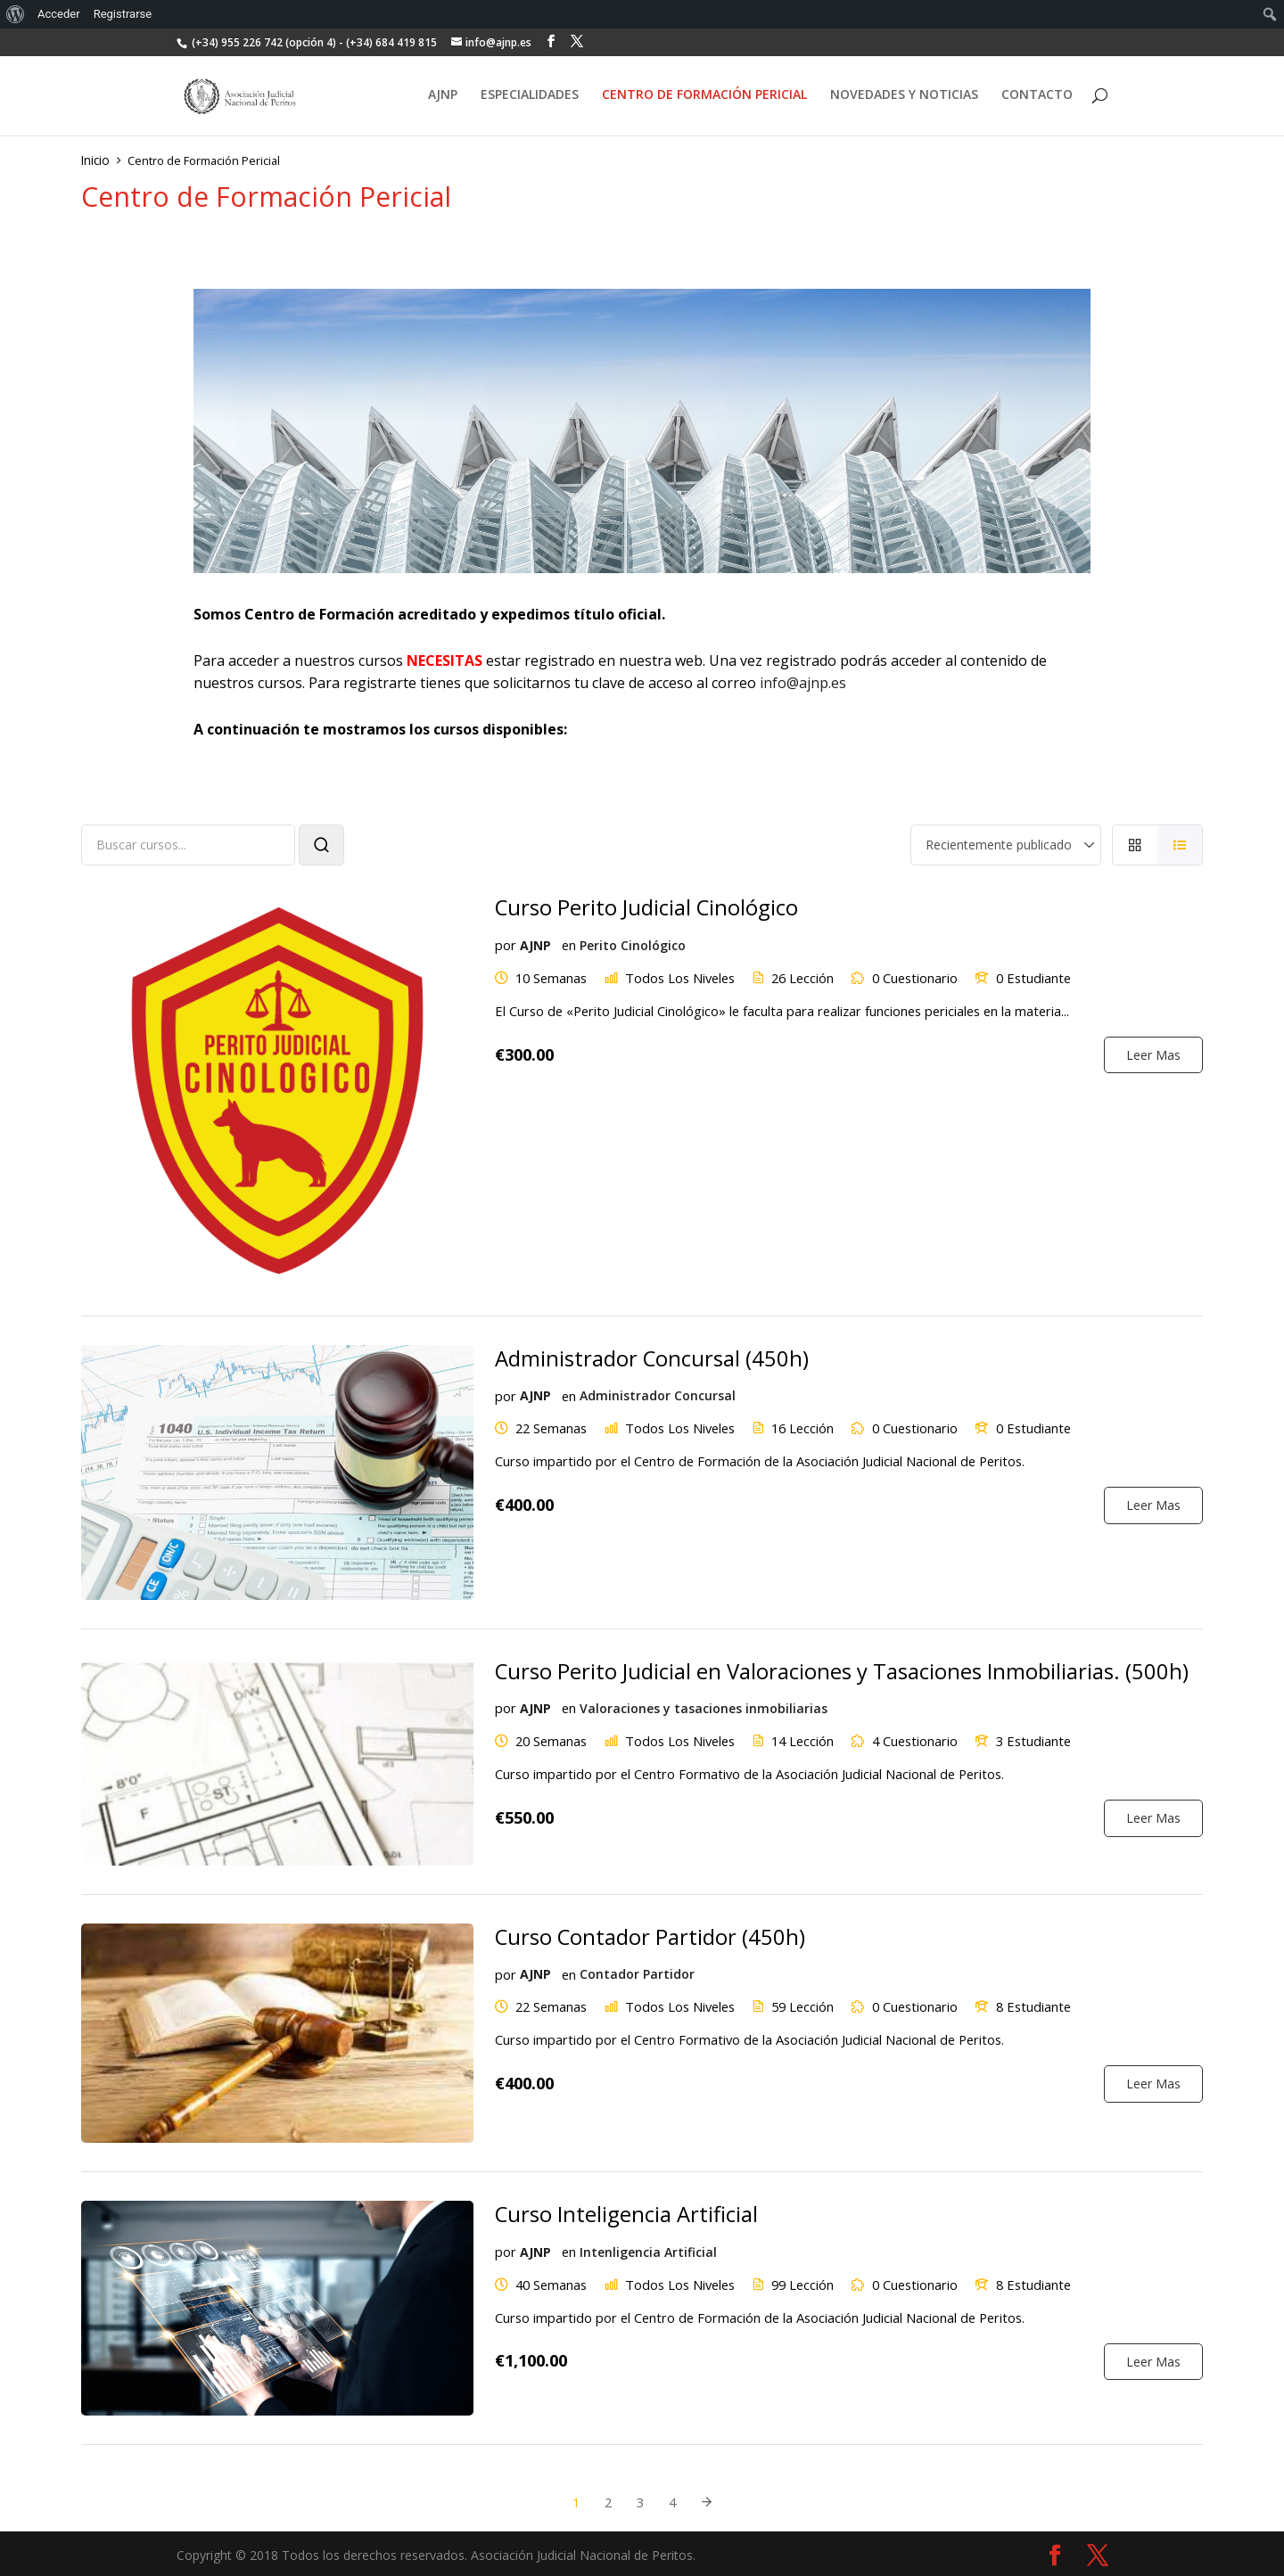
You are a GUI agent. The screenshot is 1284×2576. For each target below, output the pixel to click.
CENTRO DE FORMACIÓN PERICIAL (704, 98)
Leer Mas (1153, 1049)
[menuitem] (15, 14)
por (504, 941)
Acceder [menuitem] (58, 14)
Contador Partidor (635, 1971)
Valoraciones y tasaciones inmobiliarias (702, 1705)
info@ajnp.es (803, 681)
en (567, 941)
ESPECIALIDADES (530, 98)
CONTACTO (1037, 98)
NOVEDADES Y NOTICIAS (904, 98)
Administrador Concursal (656, 1392)
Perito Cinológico (631, 941)
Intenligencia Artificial (646, 2248)
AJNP (442, 98)
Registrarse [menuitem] (123, 14)
